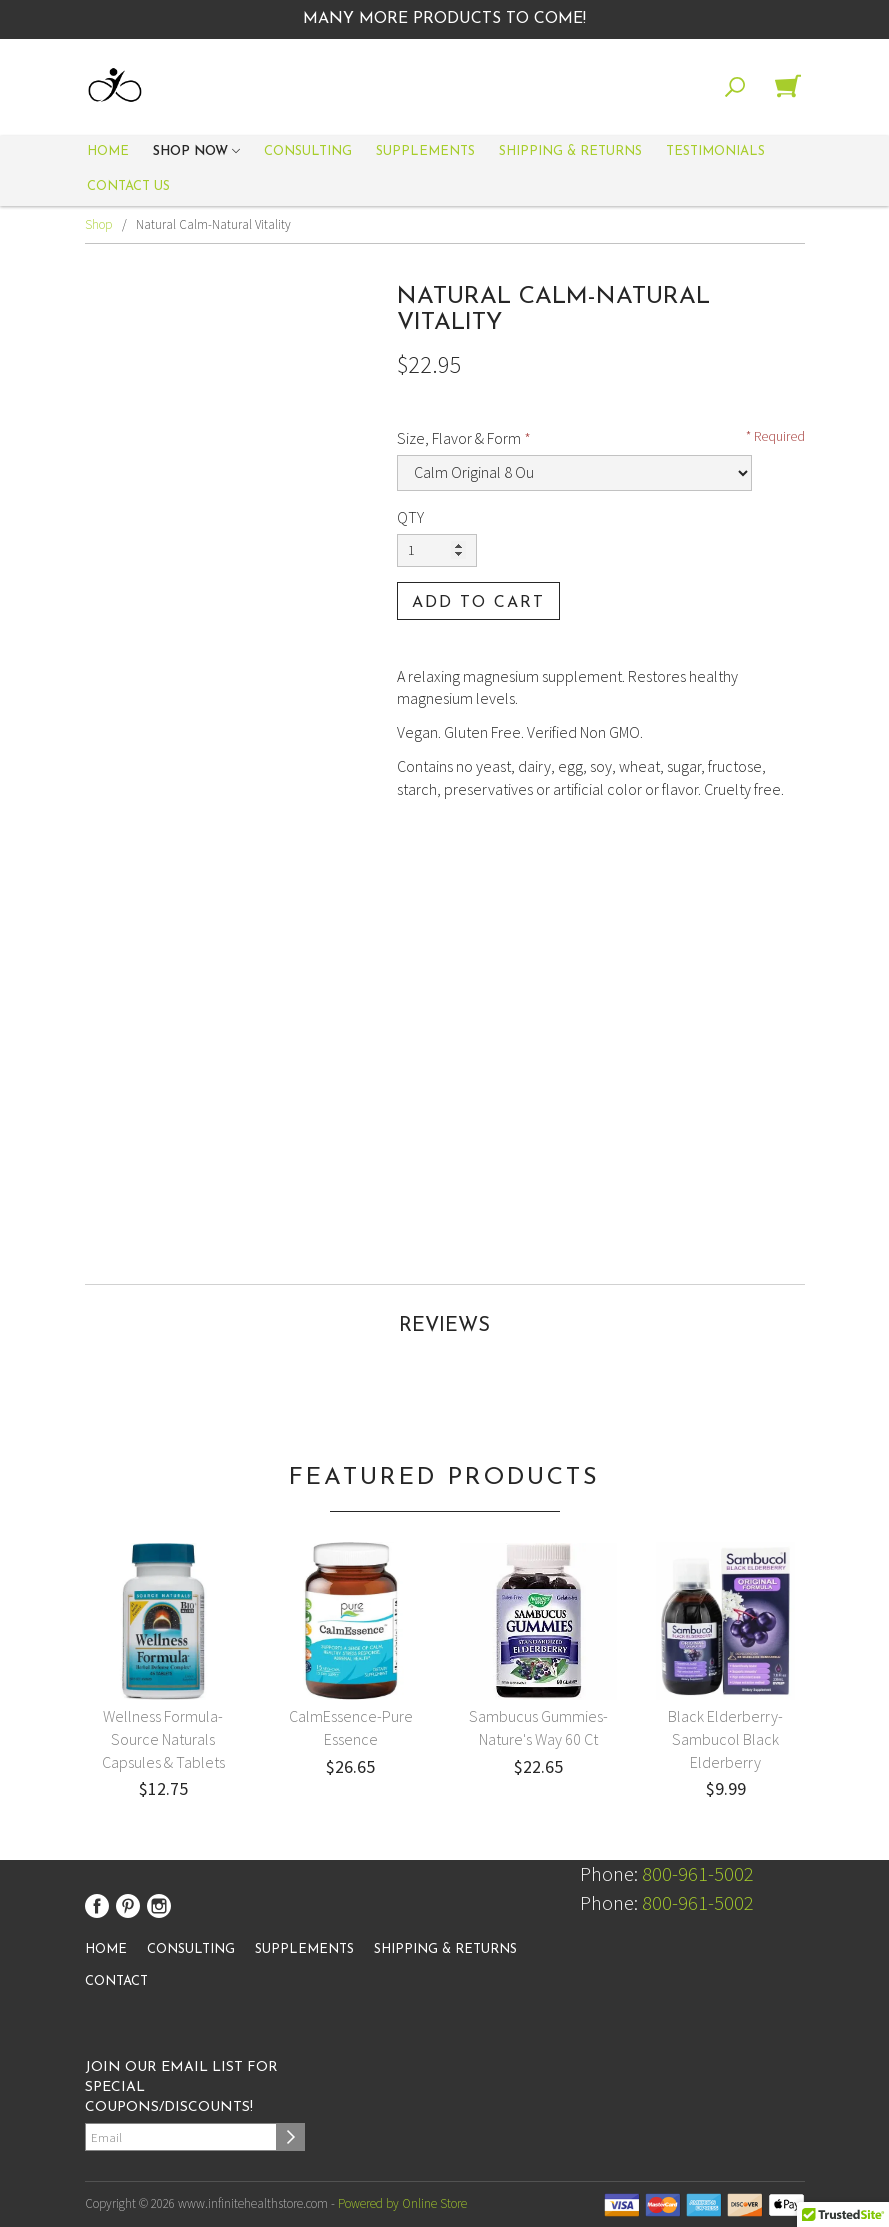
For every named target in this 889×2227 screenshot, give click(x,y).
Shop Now (196, 153)
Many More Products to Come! (444, 19)
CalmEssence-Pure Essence (351, 1727)
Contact (116, 1981)
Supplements (425, 151)
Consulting (308, 151)
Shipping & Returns (570, 151)
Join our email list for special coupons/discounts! (181, 2087)
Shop (98, 224)
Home (108, 151)
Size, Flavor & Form (459, 438)
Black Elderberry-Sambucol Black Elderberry (725, 1739)
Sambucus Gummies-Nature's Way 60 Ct (538, 1727)
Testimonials (715, 151)
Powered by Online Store (402, 2203)
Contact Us (128, 186)
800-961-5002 (698, 1873)
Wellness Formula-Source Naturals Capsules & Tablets (163, 1739)
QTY (410, 517)
